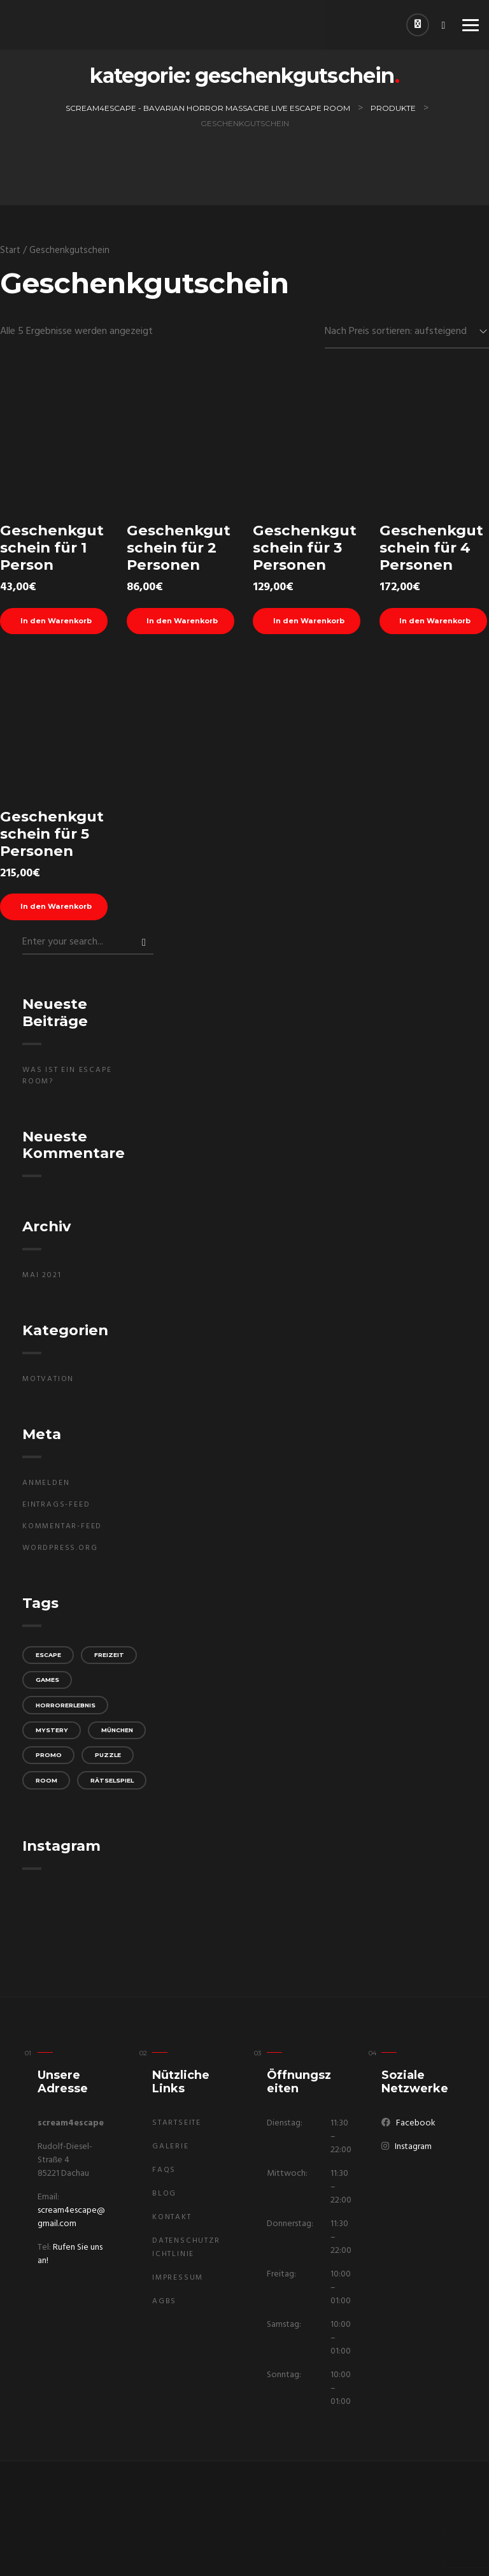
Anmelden (45, 1488)
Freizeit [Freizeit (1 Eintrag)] (117, 1660)
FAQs (164, 2170)
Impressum (177, 2277)
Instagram (413, 2146)
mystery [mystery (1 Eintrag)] (53, 1741)
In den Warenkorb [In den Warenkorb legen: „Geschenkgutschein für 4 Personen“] (440, 622)
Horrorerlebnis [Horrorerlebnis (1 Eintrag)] (69, 1715)
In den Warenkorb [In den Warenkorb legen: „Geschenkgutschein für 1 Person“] (61, 622)
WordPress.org (59, 1553)
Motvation (48, 1384)
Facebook (416, 2123)
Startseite (176, 2123)
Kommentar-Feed (62, 1531)
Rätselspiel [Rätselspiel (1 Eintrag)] (60, 1849)
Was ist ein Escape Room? (66, 1080)
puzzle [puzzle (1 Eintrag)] (114, 1795)
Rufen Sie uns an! (70, 2254)
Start (10, 250)
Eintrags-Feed (56, 1509)
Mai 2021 (41, 1280)
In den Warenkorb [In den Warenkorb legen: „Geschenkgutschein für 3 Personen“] (313, 622)
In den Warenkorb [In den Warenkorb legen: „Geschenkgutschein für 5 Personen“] (61, 911)
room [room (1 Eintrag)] (47, 1822)
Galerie (170, 2146)
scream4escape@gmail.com (71, 2217)
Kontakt (172, 2217)
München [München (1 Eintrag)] (54, 1768)
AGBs (164, 2301)
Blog (164, 2193)
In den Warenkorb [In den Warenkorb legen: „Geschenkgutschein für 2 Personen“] (187, 622)
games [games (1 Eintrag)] (49, 1687)
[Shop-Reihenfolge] (407, 332)
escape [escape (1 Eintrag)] (50, 1660)
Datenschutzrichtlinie (186, 2247)
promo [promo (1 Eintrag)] (50, 1795)
